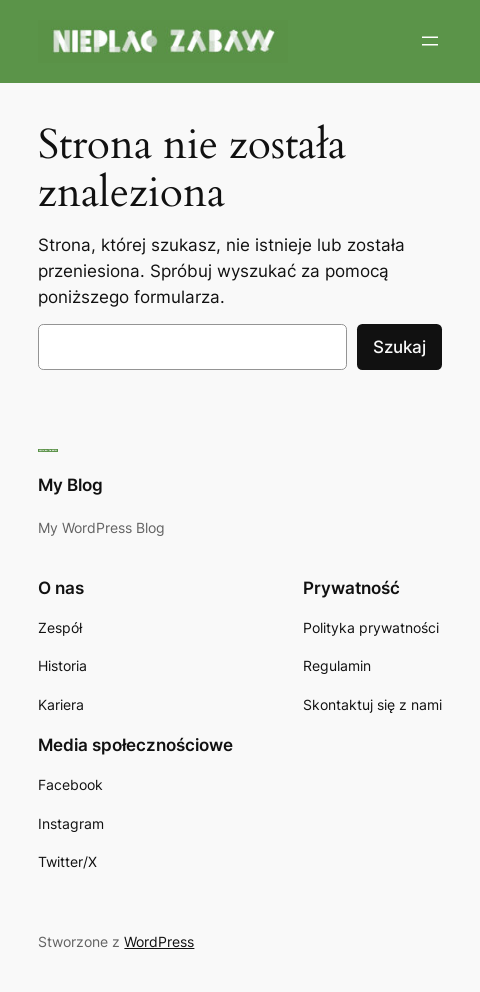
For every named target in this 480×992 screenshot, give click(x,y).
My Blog (70, 485)
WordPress (159, 941)
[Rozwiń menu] (430, 41)
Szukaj (399, 347)
